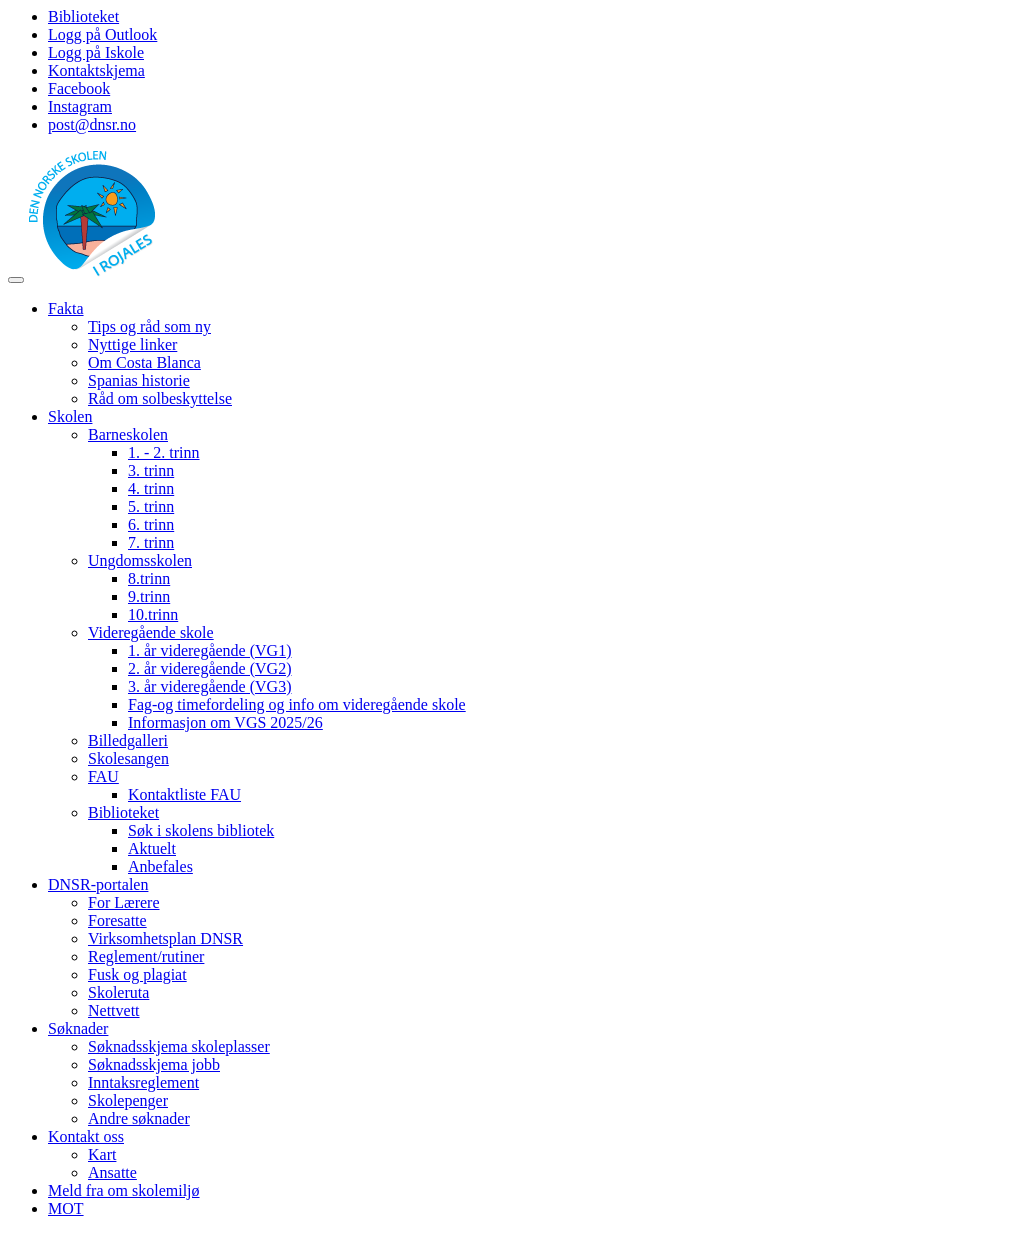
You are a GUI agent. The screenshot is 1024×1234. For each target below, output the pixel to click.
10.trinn (153, 614)
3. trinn (151, 470)
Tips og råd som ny (149, 326)
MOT (66, 1208)
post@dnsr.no (92, 124)
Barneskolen (128, 434)
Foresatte (117, 920)
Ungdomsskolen (140, 560)
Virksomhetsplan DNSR (165, 938)
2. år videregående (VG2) (209, 668)
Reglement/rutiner (146, 956)
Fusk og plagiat (137, 974)
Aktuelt (152, 848)
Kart (102, 1154)
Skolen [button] (70, 416)
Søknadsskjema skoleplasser (179, 1046)
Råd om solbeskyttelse (160, 398)
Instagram (80, 106)
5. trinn (151, 506)
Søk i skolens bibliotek (201, 830)
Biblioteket (83, 16)
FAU (103, 776)
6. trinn (151, 524)
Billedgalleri (128, 740)
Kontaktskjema (96, 70)
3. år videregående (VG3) (209, 686)
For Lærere (124, 902)
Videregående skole (151, 632)
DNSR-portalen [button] (98, 884)
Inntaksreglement (143, 1082)
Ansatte (112, 1172)
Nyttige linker (132, 344)
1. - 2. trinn (164, 452)
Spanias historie (139, 380)
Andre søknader (139, 1118)
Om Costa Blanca (144, 362)
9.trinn (149, 596)
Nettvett (114, 1010)
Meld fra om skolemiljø (124, 1190)
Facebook (79, 88)
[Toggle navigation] (16, 280)
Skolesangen (128, 758)
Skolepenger (128, 1100)
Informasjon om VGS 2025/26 (225, 722)
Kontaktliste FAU (184, 794)
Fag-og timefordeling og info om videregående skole (297, 704)
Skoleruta (118, 992)
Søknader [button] (78, 1028)
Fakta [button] (66, 308)
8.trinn (149, 578)
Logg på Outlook (102, 34)
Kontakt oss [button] (86, 1136)
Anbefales (160, 866)
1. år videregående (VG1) (209, 650)
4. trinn (151, 488)
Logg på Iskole (96, 52)
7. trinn (151, 542)
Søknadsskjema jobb (154, 1064)
